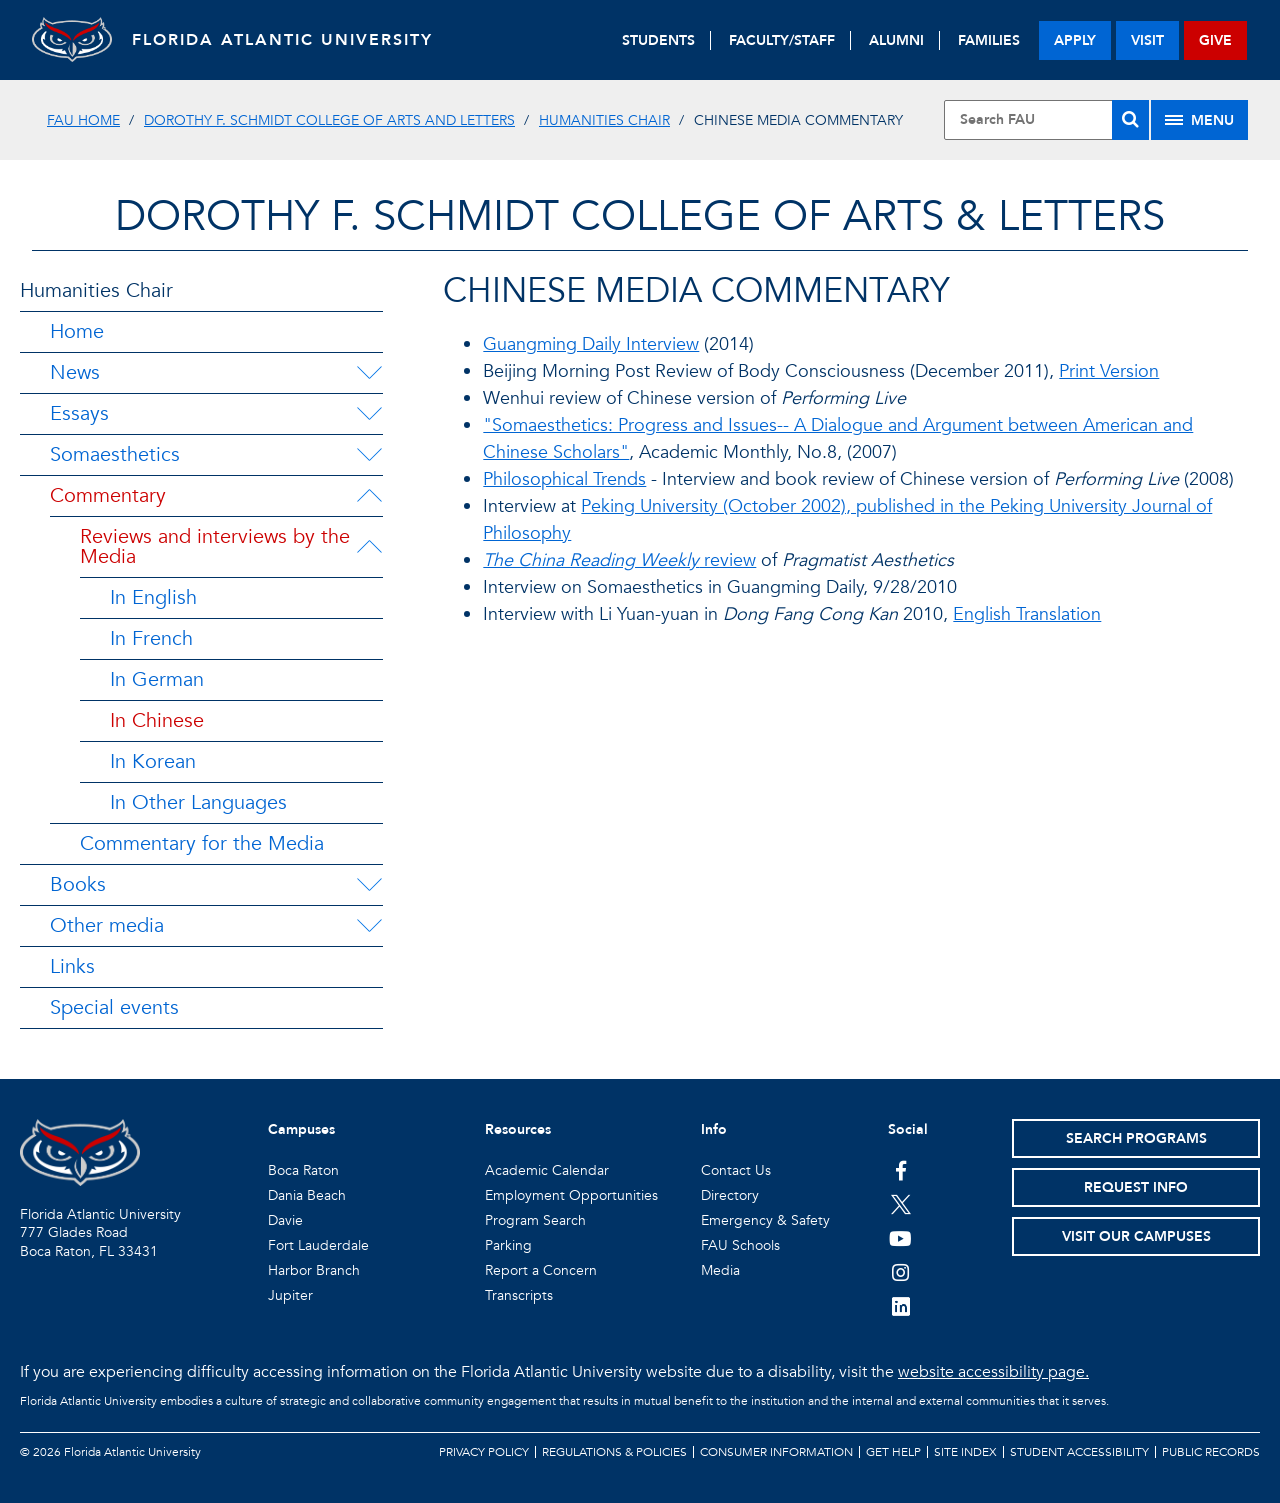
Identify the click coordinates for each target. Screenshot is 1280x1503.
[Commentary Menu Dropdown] (369, 496)
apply (1075, 40)
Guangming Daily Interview (591, 344)
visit (1147, 40)
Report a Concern (541, 1270)
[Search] (1130, 120)
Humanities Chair (604, 120)
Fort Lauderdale (318, 1245)
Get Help (893, 1452)
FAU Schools (740, 1245)
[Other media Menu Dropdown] (369, 926)
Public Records (1211, 1452)
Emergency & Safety (765, 1220)
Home (77, 331)
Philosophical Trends (564, 479)
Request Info (1136, 1187)
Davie (285, 1220)
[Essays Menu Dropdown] (369, 414)
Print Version (1109, 371)
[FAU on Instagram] (900, 1272)
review (619, 560)
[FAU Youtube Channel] (900, 1238)
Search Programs (1136, 1138)
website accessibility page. (993, 1372)
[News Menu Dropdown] (369, 373)
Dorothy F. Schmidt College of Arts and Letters (329, 120)
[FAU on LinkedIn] (900, 1306)
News (75, 372)
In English (153, 597)
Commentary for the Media (202, 843)
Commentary (108, 495)
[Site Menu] (1199, 120)
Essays (79, 413)
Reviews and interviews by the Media (215, 546)
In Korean (153, 761)
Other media (107, 925)
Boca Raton (303, 1170)
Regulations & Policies (614, 1452)
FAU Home (83, 120)
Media (720, 1270)
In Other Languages (198, 802)
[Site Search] (1046, 120)
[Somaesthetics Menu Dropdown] (369, 455)
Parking (508, 1245)
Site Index (965, 1452)
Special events (114, 1007)
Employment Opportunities (571, 1195)
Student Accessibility (1079, 1452)
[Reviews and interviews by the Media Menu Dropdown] (372, 547)
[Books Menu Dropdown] (369, 885)
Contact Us (736, 1170)
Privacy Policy (484, 1452)
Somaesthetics (115, 454)
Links (72, 966)
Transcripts (519, 1295)
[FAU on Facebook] (900, 1170)
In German (157, 679)
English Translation (1027, 614)
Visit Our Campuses (1136, 1236)
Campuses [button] (301, 1129)
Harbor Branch (314, 1270)
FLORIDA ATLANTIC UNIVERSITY (282, 40)
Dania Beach (307, 1195)
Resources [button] (518, 1129)
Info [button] (714, 1129)
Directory (730, 1195)
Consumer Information (776, 1452)
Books (78, 884)
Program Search (535, 1220)
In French (151, 638)
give (1215, 40)
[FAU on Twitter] (900, 1204)
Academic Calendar (547, 1170)
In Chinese (157, 720)
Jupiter (290, 1295)
